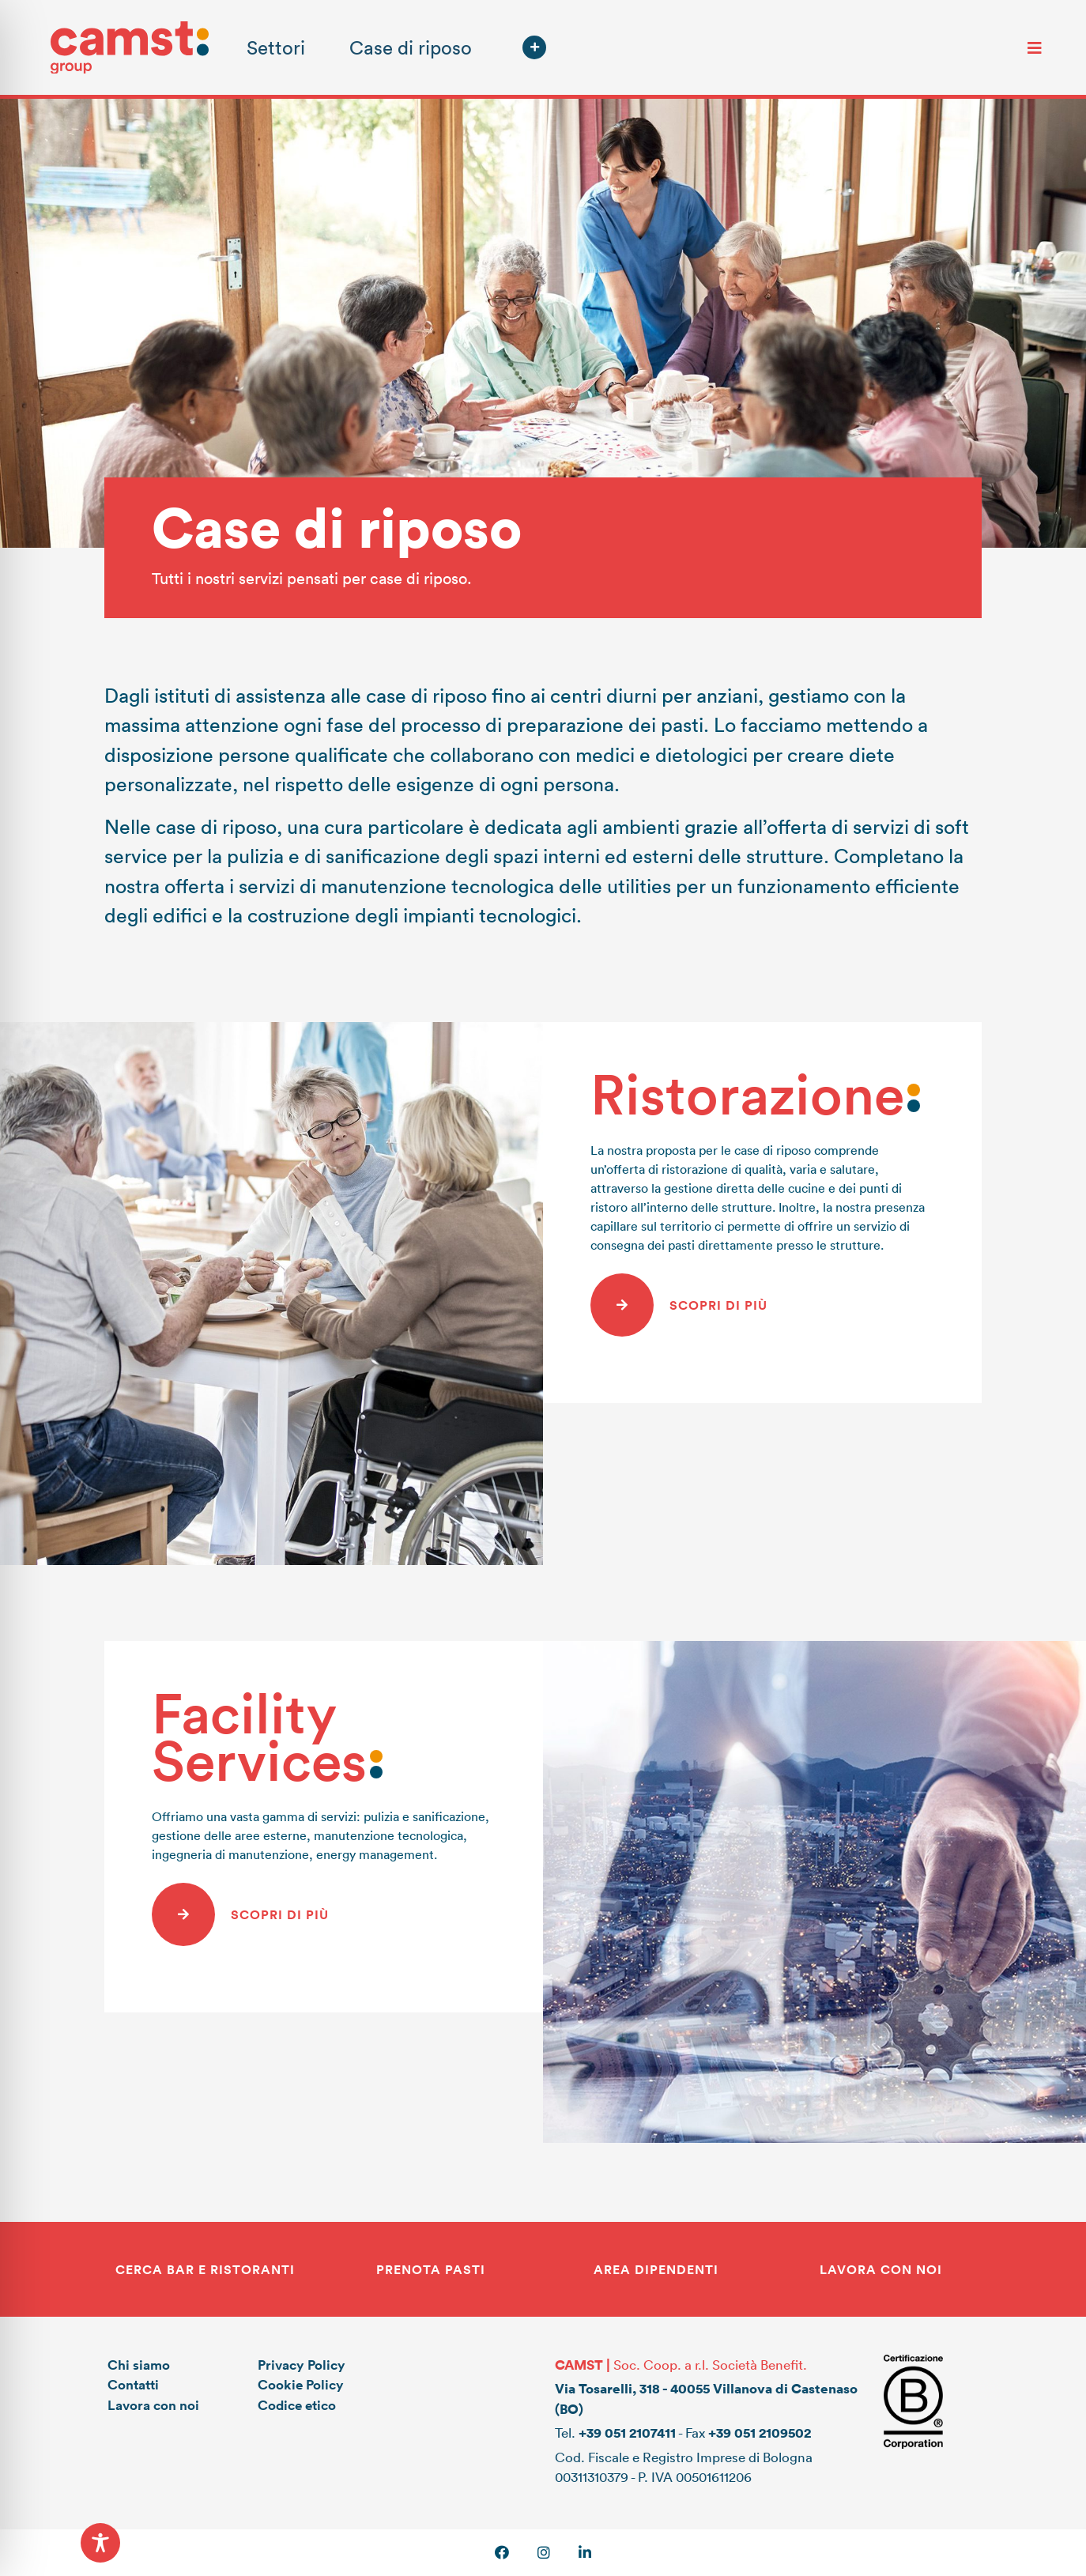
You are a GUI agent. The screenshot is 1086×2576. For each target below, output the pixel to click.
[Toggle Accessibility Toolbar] (100, 2542)
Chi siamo (138, 2364)
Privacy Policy (301, 2364)
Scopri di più (718, 1305)
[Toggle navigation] (1034, 47)
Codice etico (297, 2405)
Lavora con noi (153, 2405)
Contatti (133, 2384)
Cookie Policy (301, 2384)
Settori (276, 47)
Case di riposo (410, 47)
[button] (534, 47)
